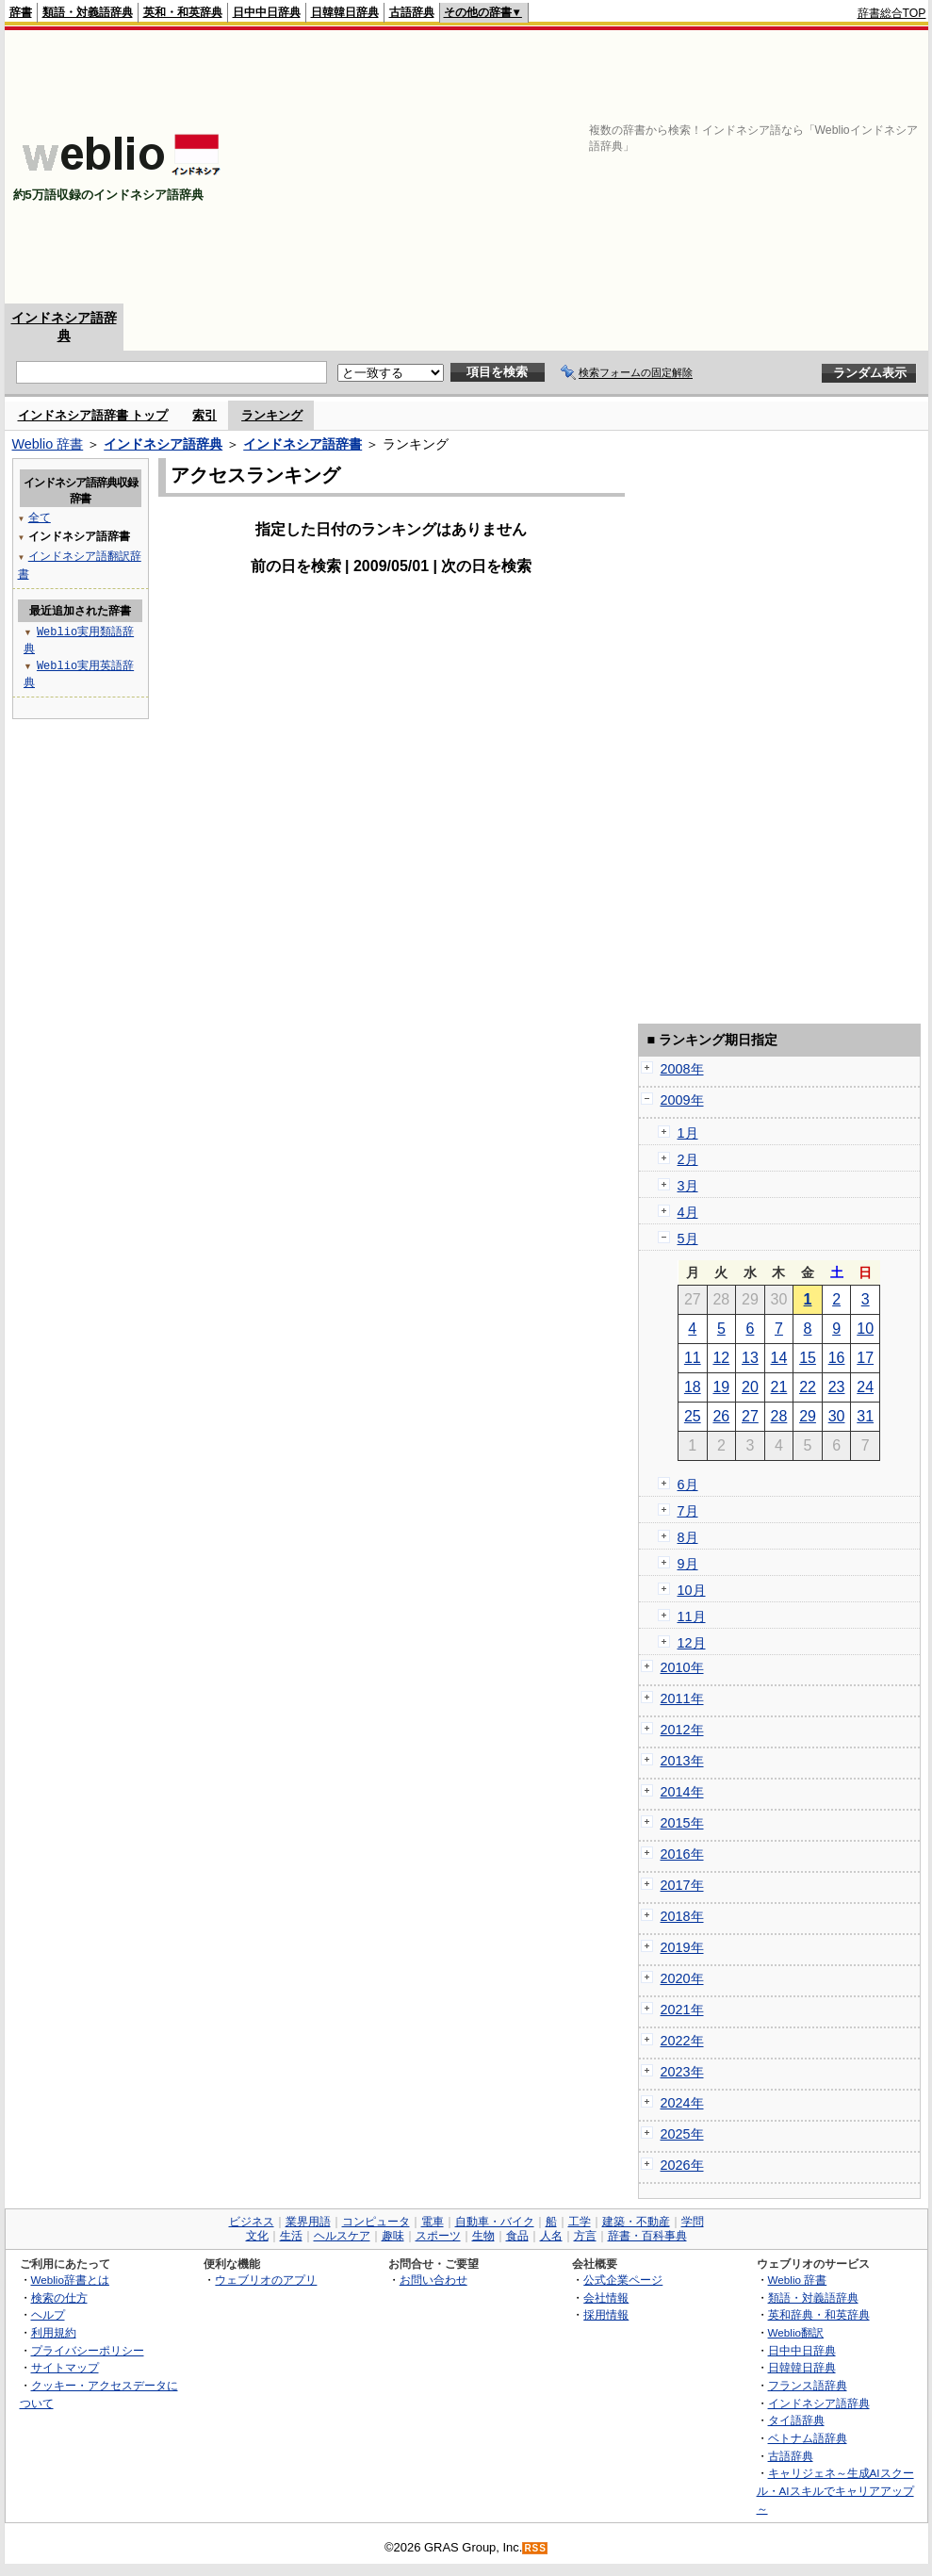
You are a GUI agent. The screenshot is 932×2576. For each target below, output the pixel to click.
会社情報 (606, 2297)
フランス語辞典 (807, 2385)
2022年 (682, 2040)
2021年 (682, 2009)
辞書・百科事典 (647, 2235)
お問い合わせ (433, 2279)
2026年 (682, 2165)
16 (836, 1358)
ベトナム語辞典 (807, 2438)
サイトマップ (65, 2367)
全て (39, 517)
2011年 (682, 1698)
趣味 (393, 2235)
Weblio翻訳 (796, 2332)
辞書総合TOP (892, 13)
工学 (579, 2221)
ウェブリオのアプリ (266, 2279)
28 (779, 1416)
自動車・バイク (494, 2221)
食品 (517, 2235)
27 (750, 1416)
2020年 (682, 1978)
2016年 (682, 1854)
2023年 (682, 2071)
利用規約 (53, 2332)
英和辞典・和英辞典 (819, 2314)
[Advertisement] (622, 167)
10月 (692, 1590)
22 (807, 1387)
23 (836, 1387)
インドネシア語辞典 (163, 443)
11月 (692, 1616)
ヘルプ (48, 2314)
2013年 (682, 1760)
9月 (688, 1563)
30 (836, 1416)
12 (720, 1358)
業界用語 (308, 2221)
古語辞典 (411, 12)
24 (865, 1387)
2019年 (682, 1947)
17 (865, 1358)
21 (779, 1387)
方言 (585, 2235)
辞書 (20, 12)
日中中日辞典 (267, 12)
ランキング (271, 415)
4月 (688, 1212)
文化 (257, 2235)
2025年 (682, 2133)
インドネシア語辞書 (302, 443)
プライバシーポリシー (87, 2350)
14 (779, 1358)
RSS (535, 2548)
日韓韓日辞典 (345, 12)
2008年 (682, 1068)
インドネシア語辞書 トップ (93, 415)
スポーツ (438, 2235)
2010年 (682, 1667)
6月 (688, 1484)
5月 (688, 1238)
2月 (688, 1159)
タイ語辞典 (796, 2420)
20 (750, 1387)
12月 (692, 1642)
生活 (291, 2235)
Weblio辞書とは (70, 2279)
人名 (551, 2235)
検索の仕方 (59, 2297)
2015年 (682, 1822)
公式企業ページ (622, 2279)
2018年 (682, 1916)
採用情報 (606, 2314)
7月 (688, 1510)
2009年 (682, 1100)
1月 (688, 1132)
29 (807, 1416)
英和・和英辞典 (182, 12)
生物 (483, 2235)
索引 (204, 415)
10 (865, 1329)
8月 (688, 1537)
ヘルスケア (342, 2235)
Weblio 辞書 (48, 443)
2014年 (682, 1791)
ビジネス (251, 2221)
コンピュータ (376, 2221)
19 (720, 1387)
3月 (688, 1185)
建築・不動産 (636, 2221)
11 (692, 1358)
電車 (432, 2221)
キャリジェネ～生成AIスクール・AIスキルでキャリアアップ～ (835, 2490)
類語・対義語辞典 (87, 12)
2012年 (682, 1729)
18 (692, 1387)
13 (750, 1358)
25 (692, 1416)
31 (865, 1416)
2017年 (682, 1885)
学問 (692, 2221)
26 (720, 1416)
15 (807, 1358)
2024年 (682, 2102)
